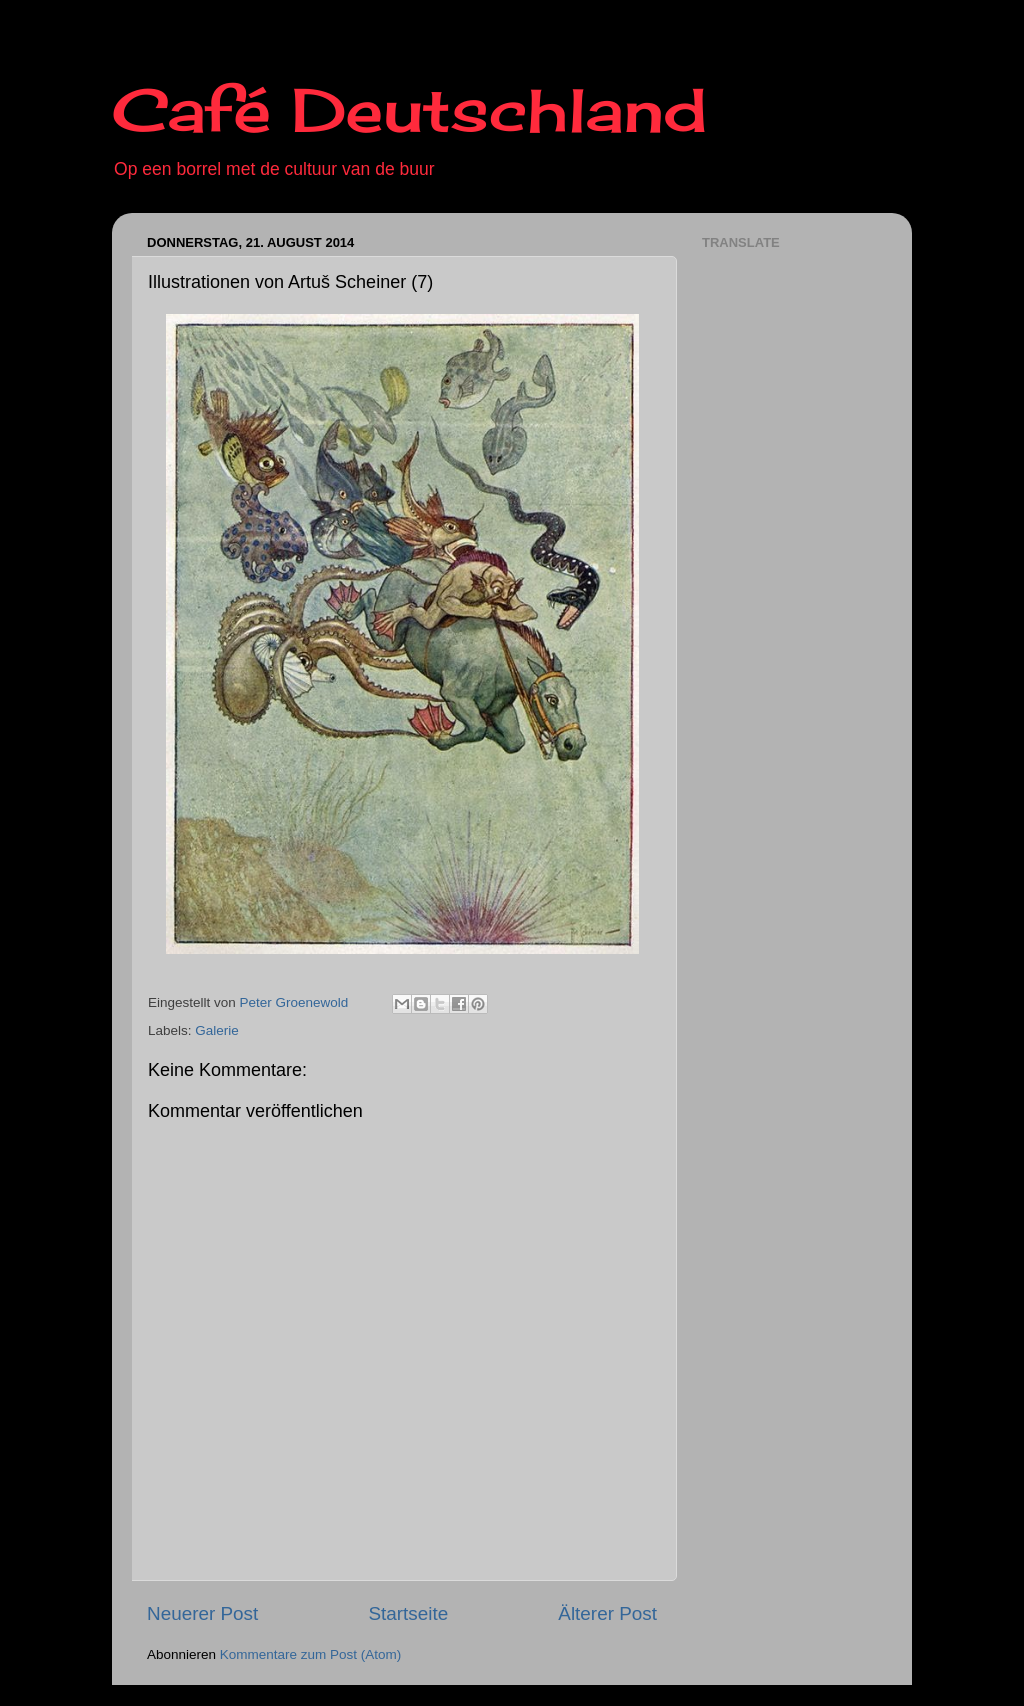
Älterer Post (607, 1613)
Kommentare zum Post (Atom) (311, 1654)
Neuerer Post (202, 1613)
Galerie (217, 1030)
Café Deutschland (409, 109)
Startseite (408, 1613)
